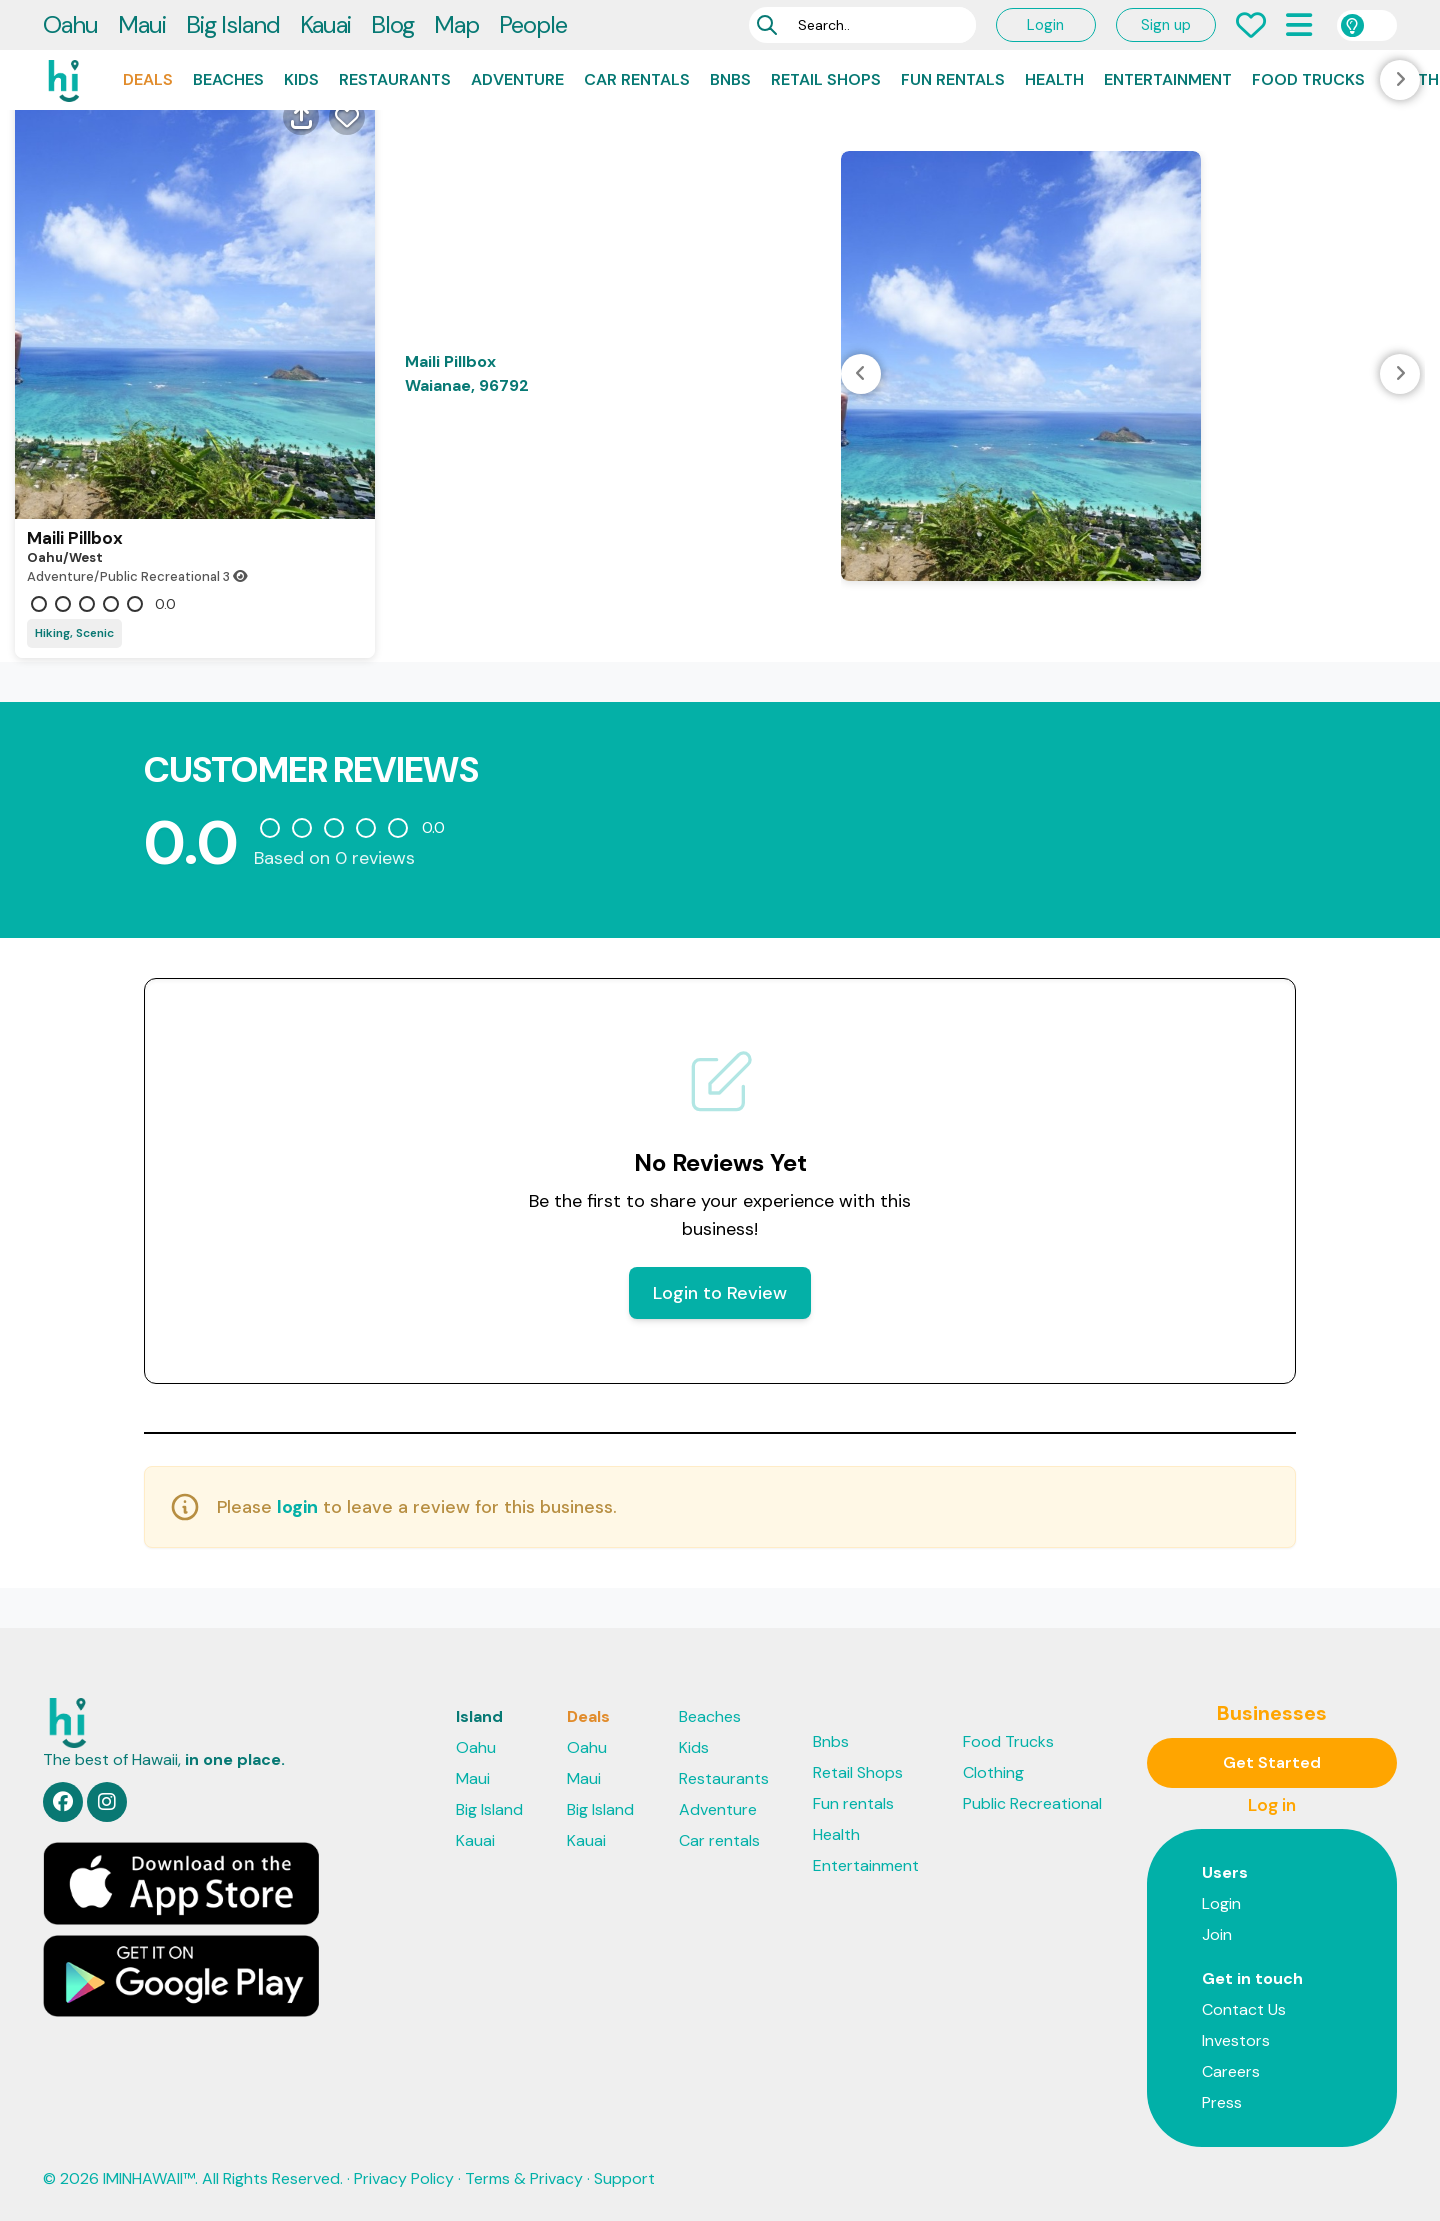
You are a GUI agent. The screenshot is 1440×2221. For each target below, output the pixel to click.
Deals (148, 79)
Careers (1231, 2071)
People (533, 24)
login (297, 1507)
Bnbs (730, 79)
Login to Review (720, 1293)
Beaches (228, 79)
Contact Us (1244, 2009)
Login (1045, 25)
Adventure (517, 79)
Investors (1236, 2040)
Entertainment (1168, 79)
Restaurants (395, 79)
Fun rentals (953, 79)
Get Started (1272, 1762)
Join (1217, 1934)
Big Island (233, 24)
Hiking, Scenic (74, 633)
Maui (142, 24)
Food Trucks (1308, 79)
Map (456, 24)
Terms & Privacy (524, 2178)
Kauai (325, 24)
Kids (301, 79)
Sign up (1166, 25)
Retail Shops (826, 79)
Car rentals (637, 79)
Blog (392, 24)
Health (1054, 79)
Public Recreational (1032, 1803)
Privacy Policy (404, 2178)
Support (624, 2178)
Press (1222, 2102)
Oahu (70, 24)
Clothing (993, 1772)
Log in (1272, 1805)
